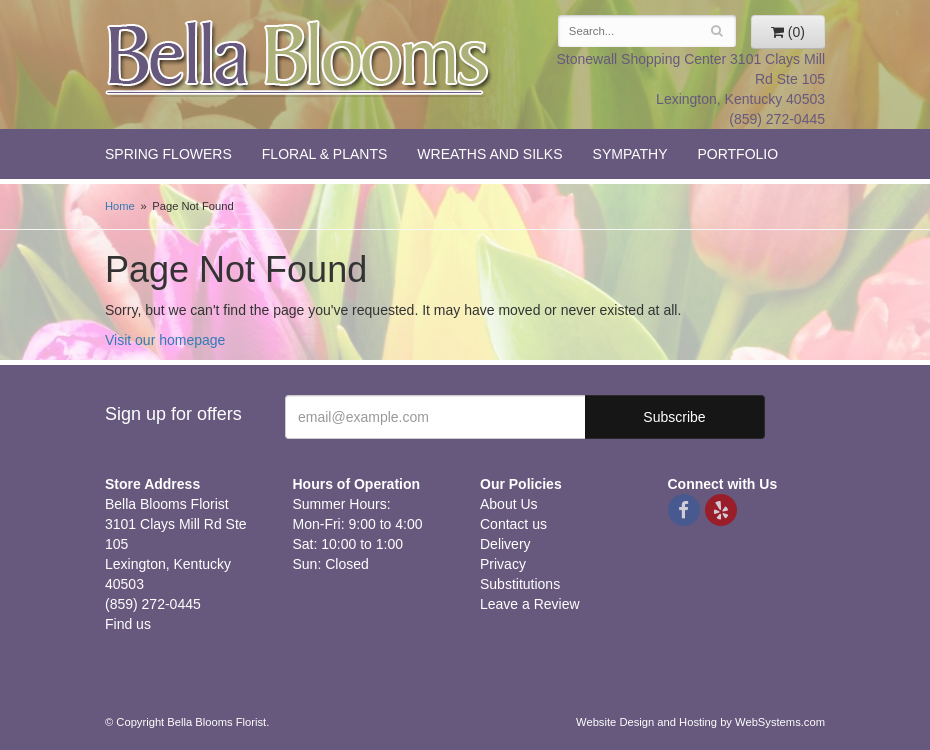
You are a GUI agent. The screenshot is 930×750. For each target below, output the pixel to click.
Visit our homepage (165, 340)
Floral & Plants (325, 154)
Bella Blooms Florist (299, 58)
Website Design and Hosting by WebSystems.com (700, 722)
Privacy (503, 564)
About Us (509, 504)
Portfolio (737, 154)
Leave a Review (530, 604)
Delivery (505, 544)
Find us (128, 624)
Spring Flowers (168, 154)
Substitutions (520, 584)
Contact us (513, 524)
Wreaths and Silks (489, 154)
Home (120, 206)
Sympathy (630, 154)
